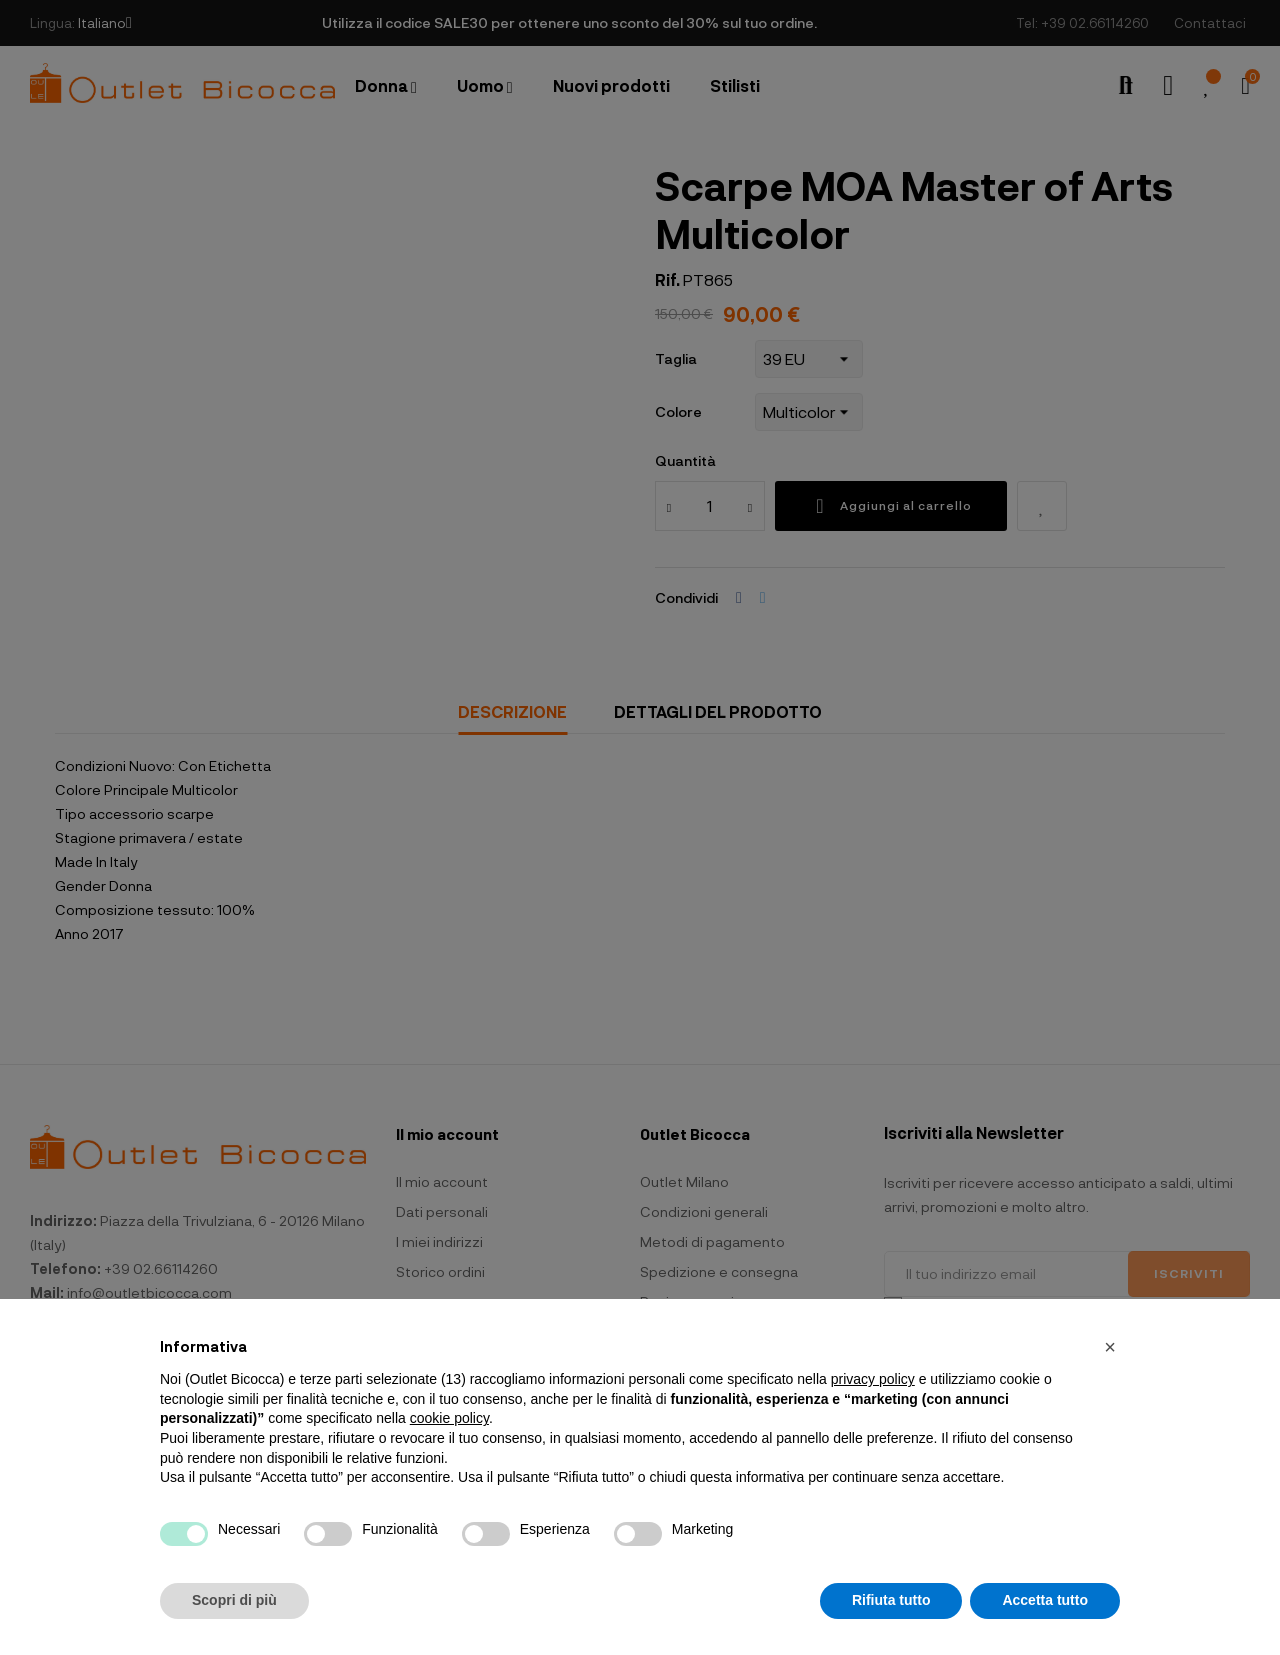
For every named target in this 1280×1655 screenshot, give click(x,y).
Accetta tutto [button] (1045, 1600)
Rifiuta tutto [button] (891, 1600)
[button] (1110, 1347)
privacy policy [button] (873, 1379)
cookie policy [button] (449, 1418)
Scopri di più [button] (234, 1600)
